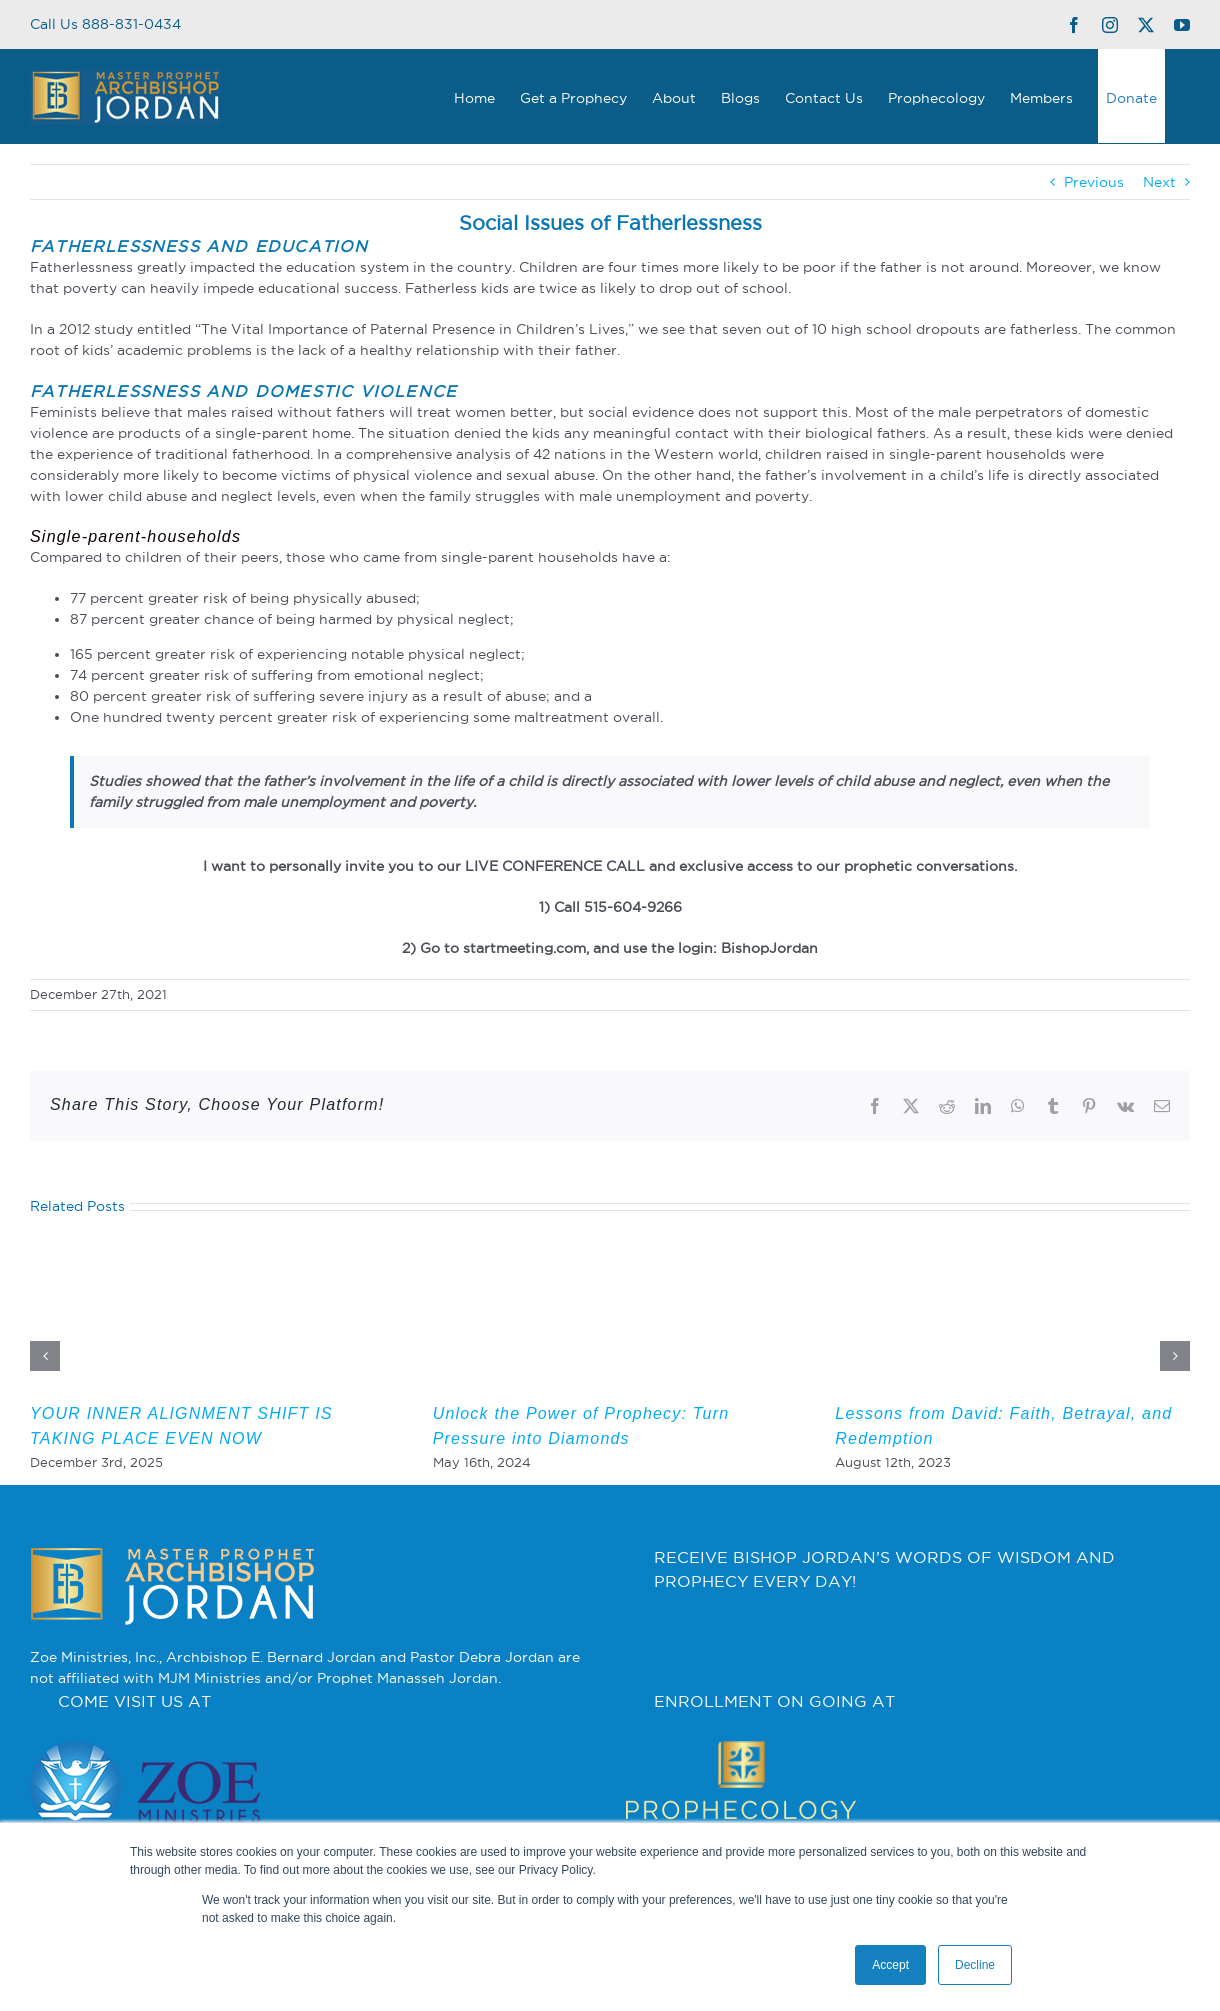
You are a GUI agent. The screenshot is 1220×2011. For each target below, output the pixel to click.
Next (1159, 182)
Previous (1094, 182)
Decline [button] (975, 1965)
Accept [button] (890, 1965)
